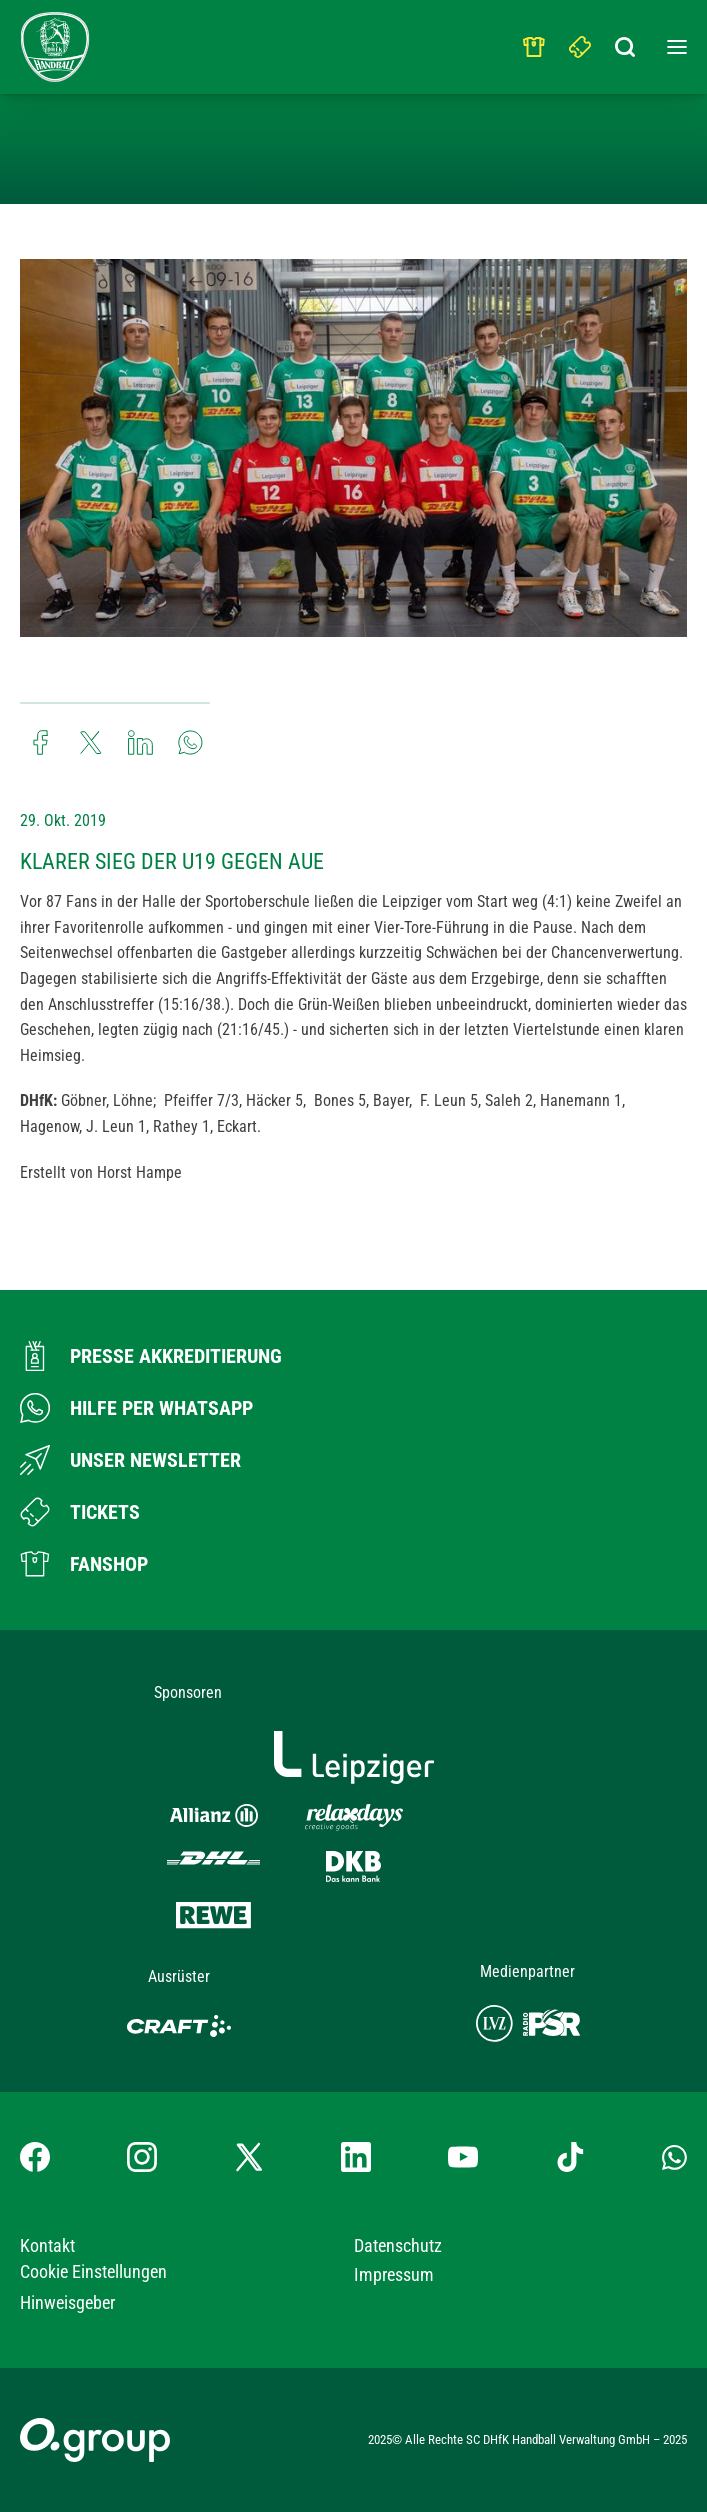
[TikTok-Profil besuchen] (570, 2157)
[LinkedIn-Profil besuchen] (356, 2157)
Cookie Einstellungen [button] (93, 2271)
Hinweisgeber (67, 2302)
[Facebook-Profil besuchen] (35, 2157)
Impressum (394, 2274)
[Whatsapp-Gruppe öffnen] (674, 2157)
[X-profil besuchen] (249, 2157)
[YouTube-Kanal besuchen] (463, 2157)
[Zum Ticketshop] (80, 1512)
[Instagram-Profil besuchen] (142, 2157)
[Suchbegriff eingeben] (627, 42)
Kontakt (47, 2245)
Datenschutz (398, 2245)
